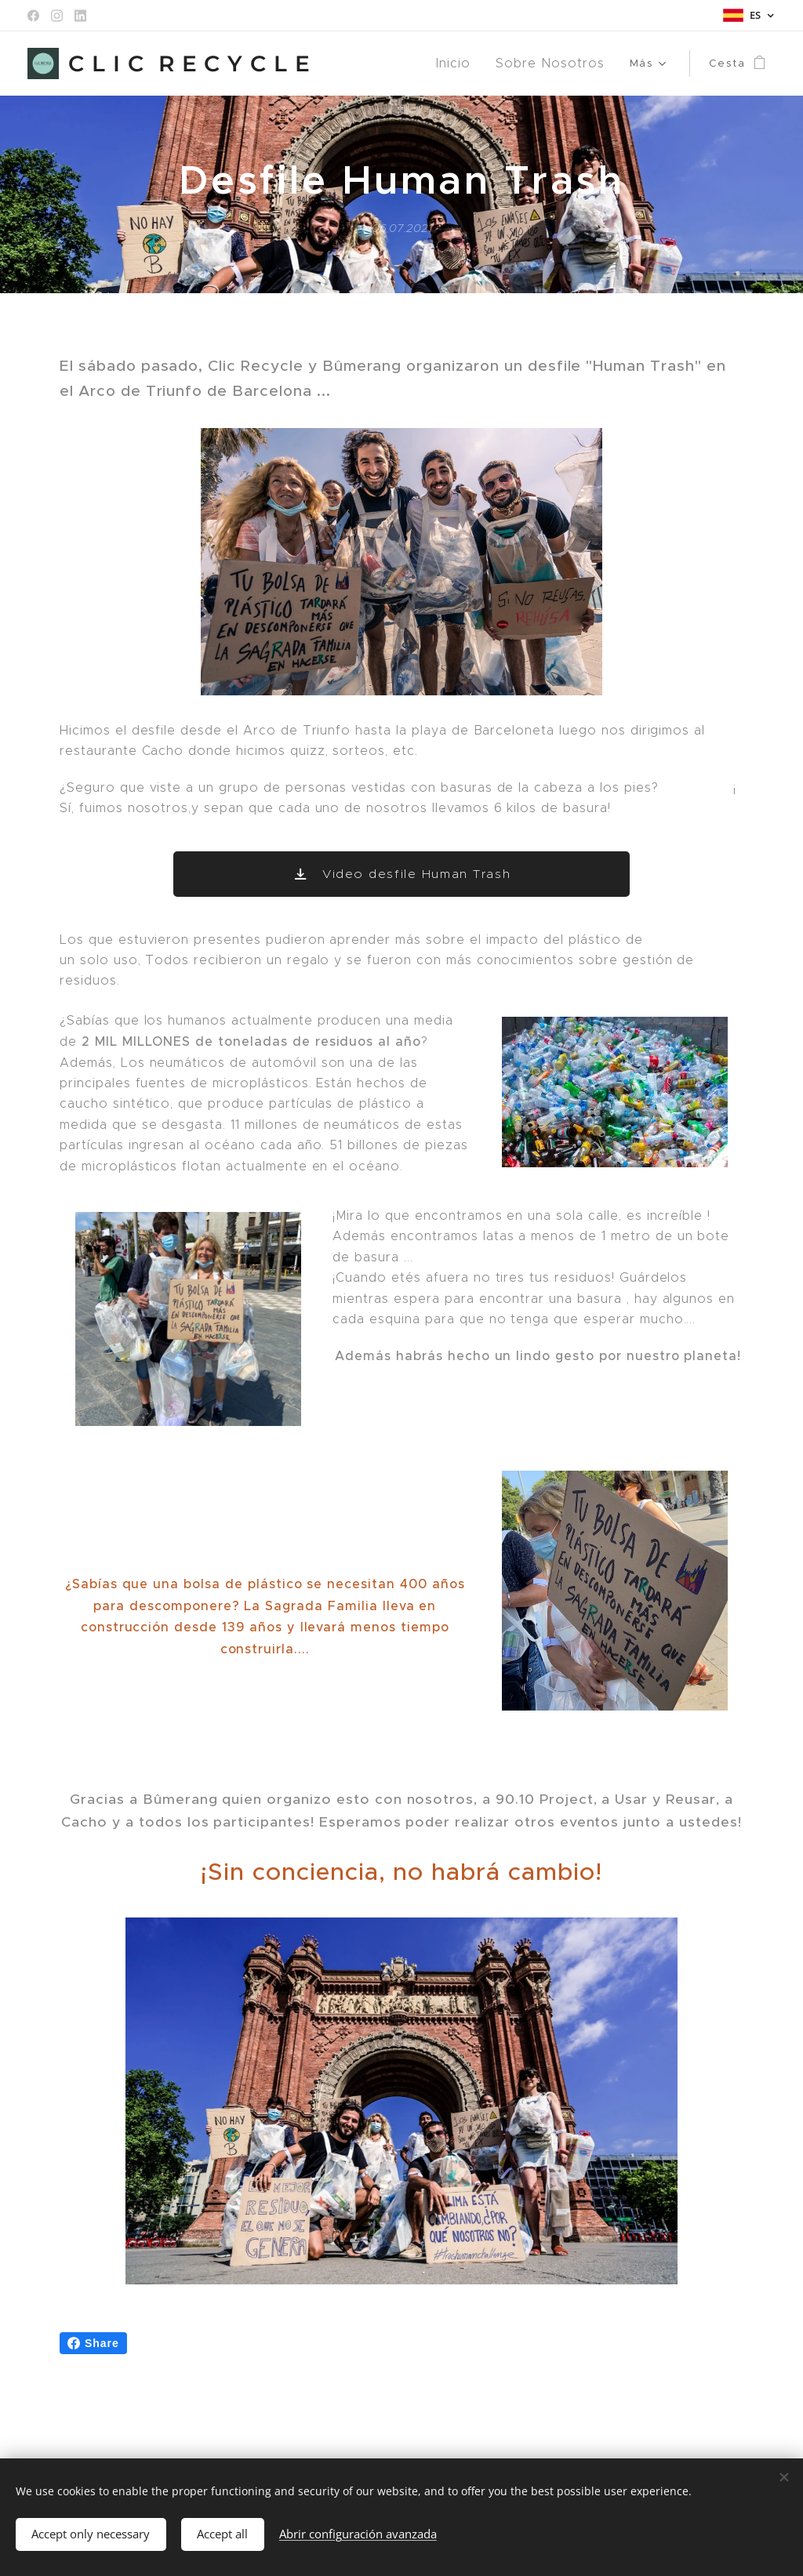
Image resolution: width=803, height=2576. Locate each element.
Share (93, 2343)
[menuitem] (366, 63)
